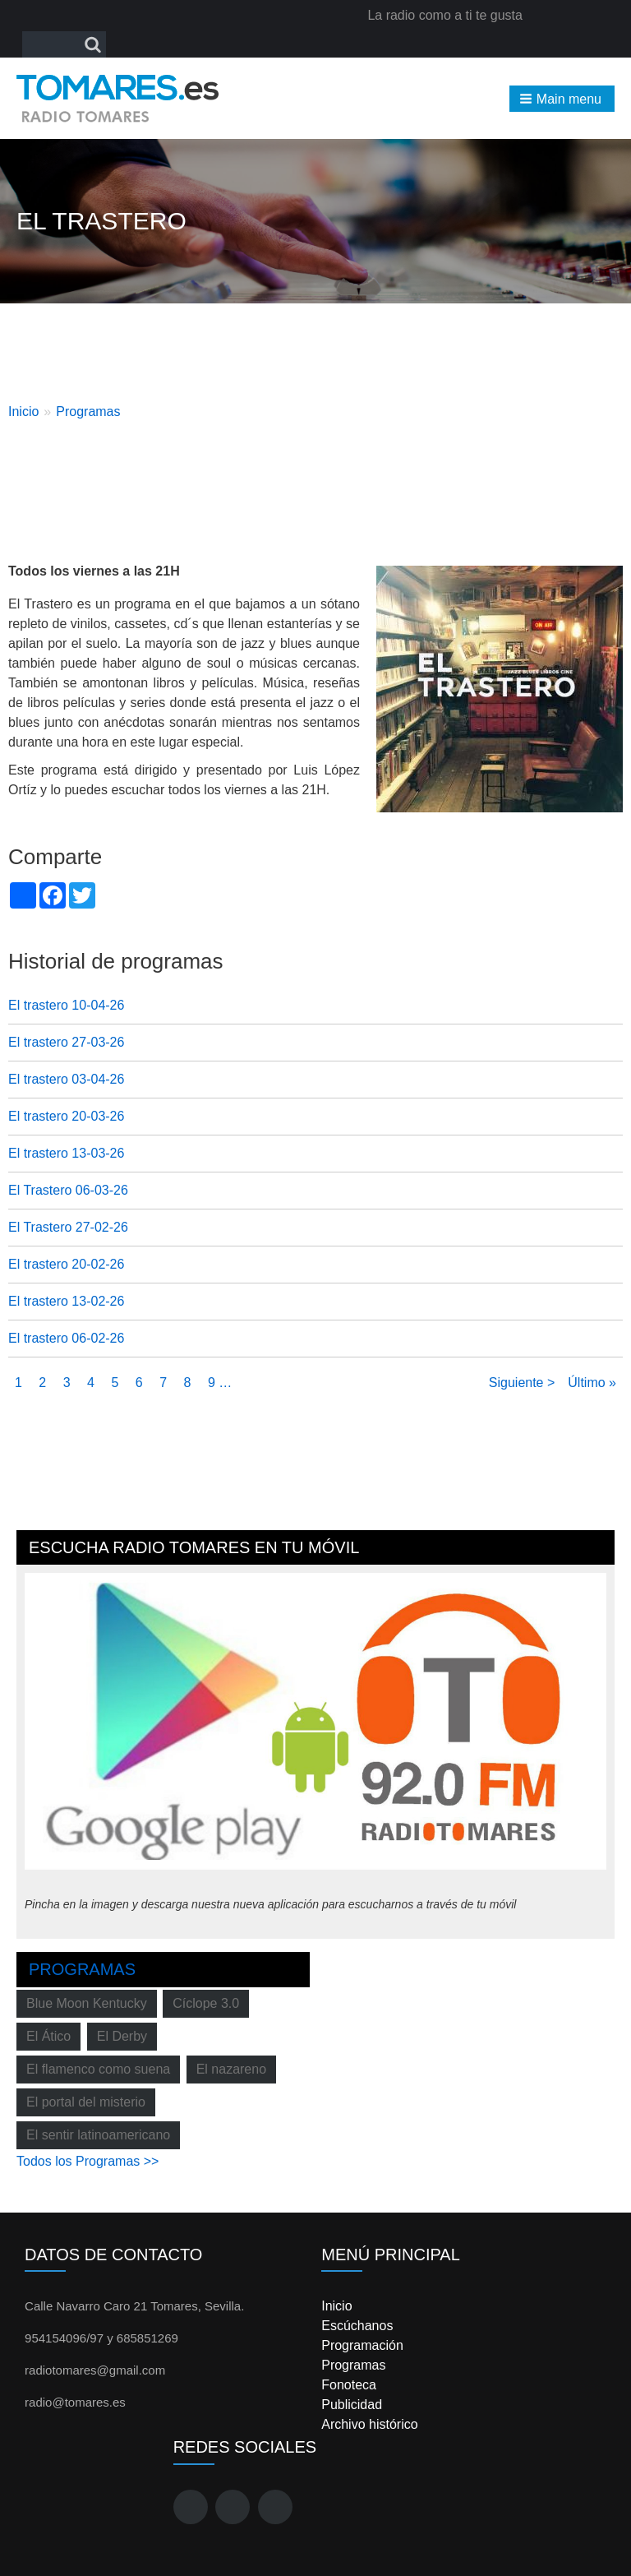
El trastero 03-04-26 (66, 1079)
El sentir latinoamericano (98, 2135)
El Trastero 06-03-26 (68, 1190)
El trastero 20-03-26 (66, 1116)
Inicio (23, 412)
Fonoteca (348, 2385)
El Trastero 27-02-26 (68, 1227)
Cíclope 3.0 (206, 2003)
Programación (362, 2345)
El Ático (48, 2036)
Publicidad (351, 2405)
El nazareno (231, 2069)
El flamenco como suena (98, 2069)
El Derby (122, 2036)
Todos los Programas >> (87, 2161)
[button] (562, 99)
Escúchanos (357, 2326)
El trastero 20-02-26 (66, 1264)
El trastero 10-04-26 (66, 1005)
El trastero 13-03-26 (66, 1153)
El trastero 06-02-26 (66, 1338)
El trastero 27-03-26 (66, 1042)
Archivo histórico (369, 2424)
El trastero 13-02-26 (66, 1301)
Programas (88, 412)
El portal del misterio (85, 2102)
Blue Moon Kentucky (86, 2003)
